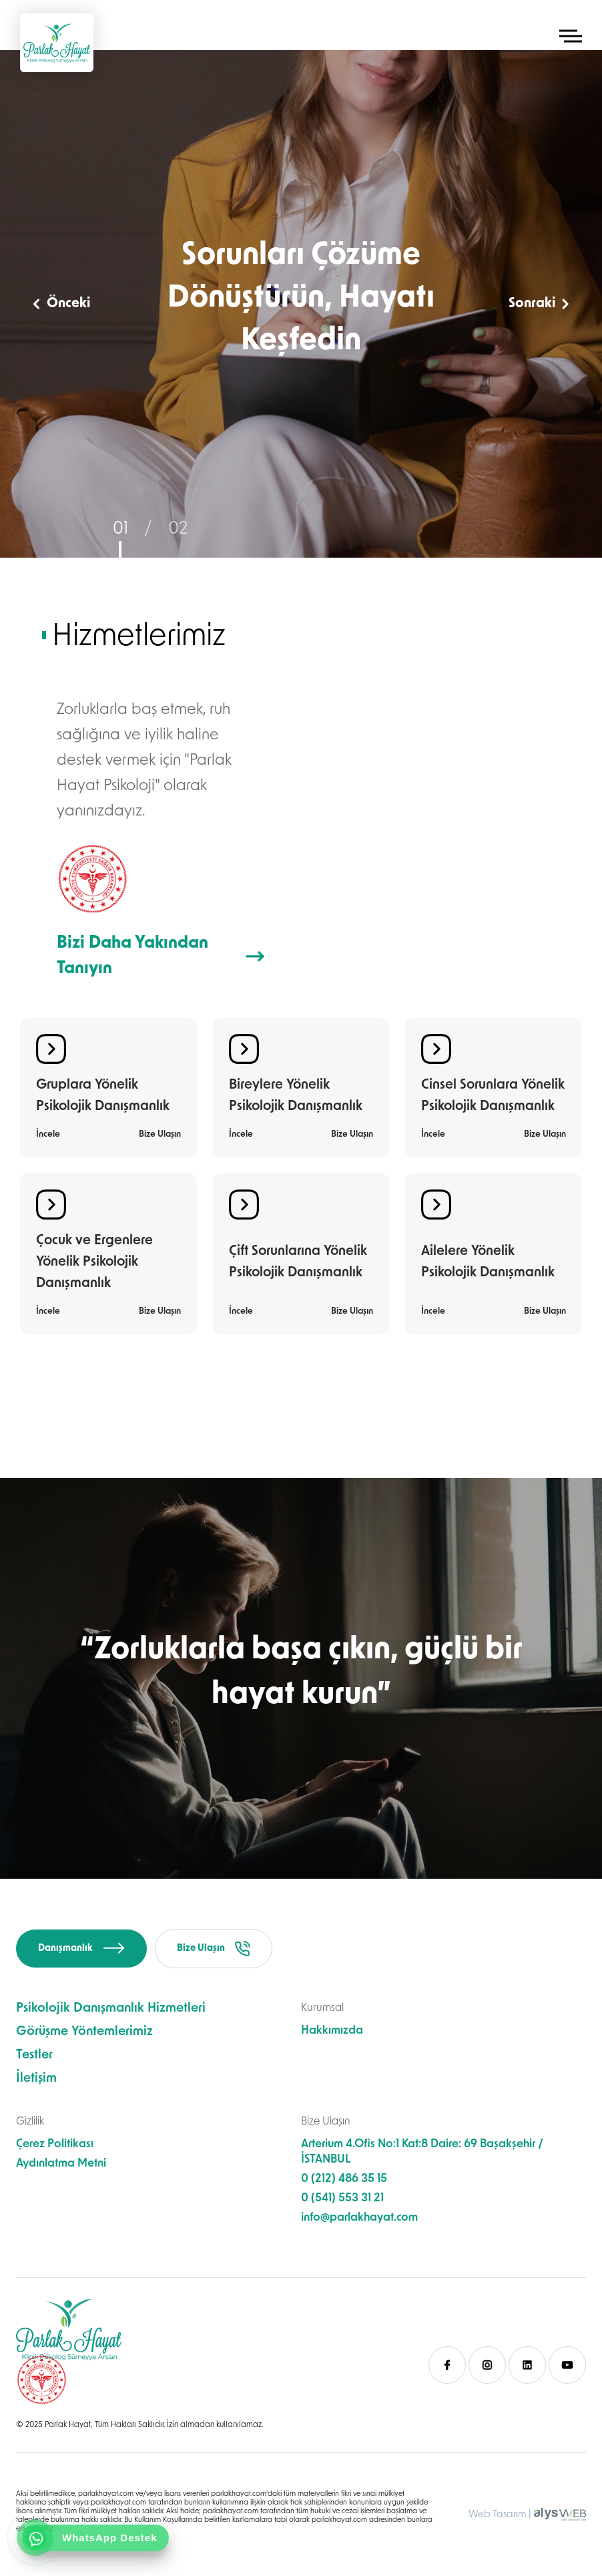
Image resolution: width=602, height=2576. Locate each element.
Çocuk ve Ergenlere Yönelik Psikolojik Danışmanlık (94, 1262)
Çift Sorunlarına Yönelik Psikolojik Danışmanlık (298, 1262)
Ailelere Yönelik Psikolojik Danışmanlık (488, 1262)
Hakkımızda (332, 2030)
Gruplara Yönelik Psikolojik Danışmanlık (103, 1096)
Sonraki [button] (539, 304)
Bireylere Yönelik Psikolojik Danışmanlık (295, 1096)
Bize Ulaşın (160, 1134)
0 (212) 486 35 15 (344, 2179)
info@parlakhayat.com (359, 2217)
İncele (48, 1134)
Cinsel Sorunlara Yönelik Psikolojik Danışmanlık (493, 1096)
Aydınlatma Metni (61, 2163)
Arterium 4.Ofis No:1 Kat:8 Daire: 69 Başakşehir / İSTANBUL (422, 2152)
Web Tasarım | (500, 2515)
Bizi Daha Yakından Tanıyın (160, 956)
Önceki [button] (61, 304)
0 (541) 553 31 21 (342, 2198)
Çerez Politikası (54, 2144)
